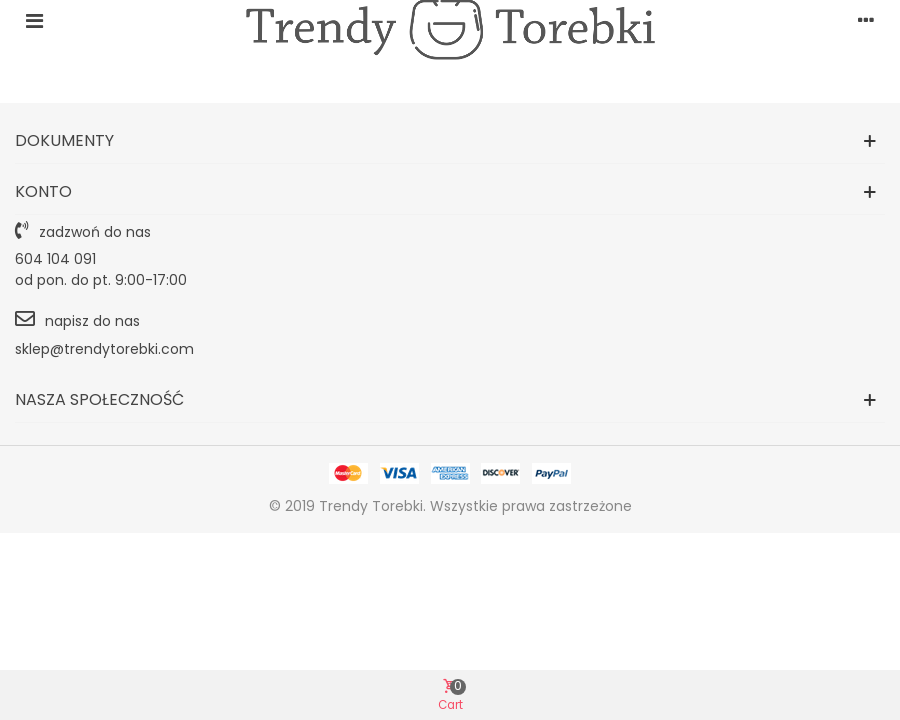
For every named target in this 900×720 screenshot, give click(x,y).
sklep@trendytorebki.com (104, 349)
